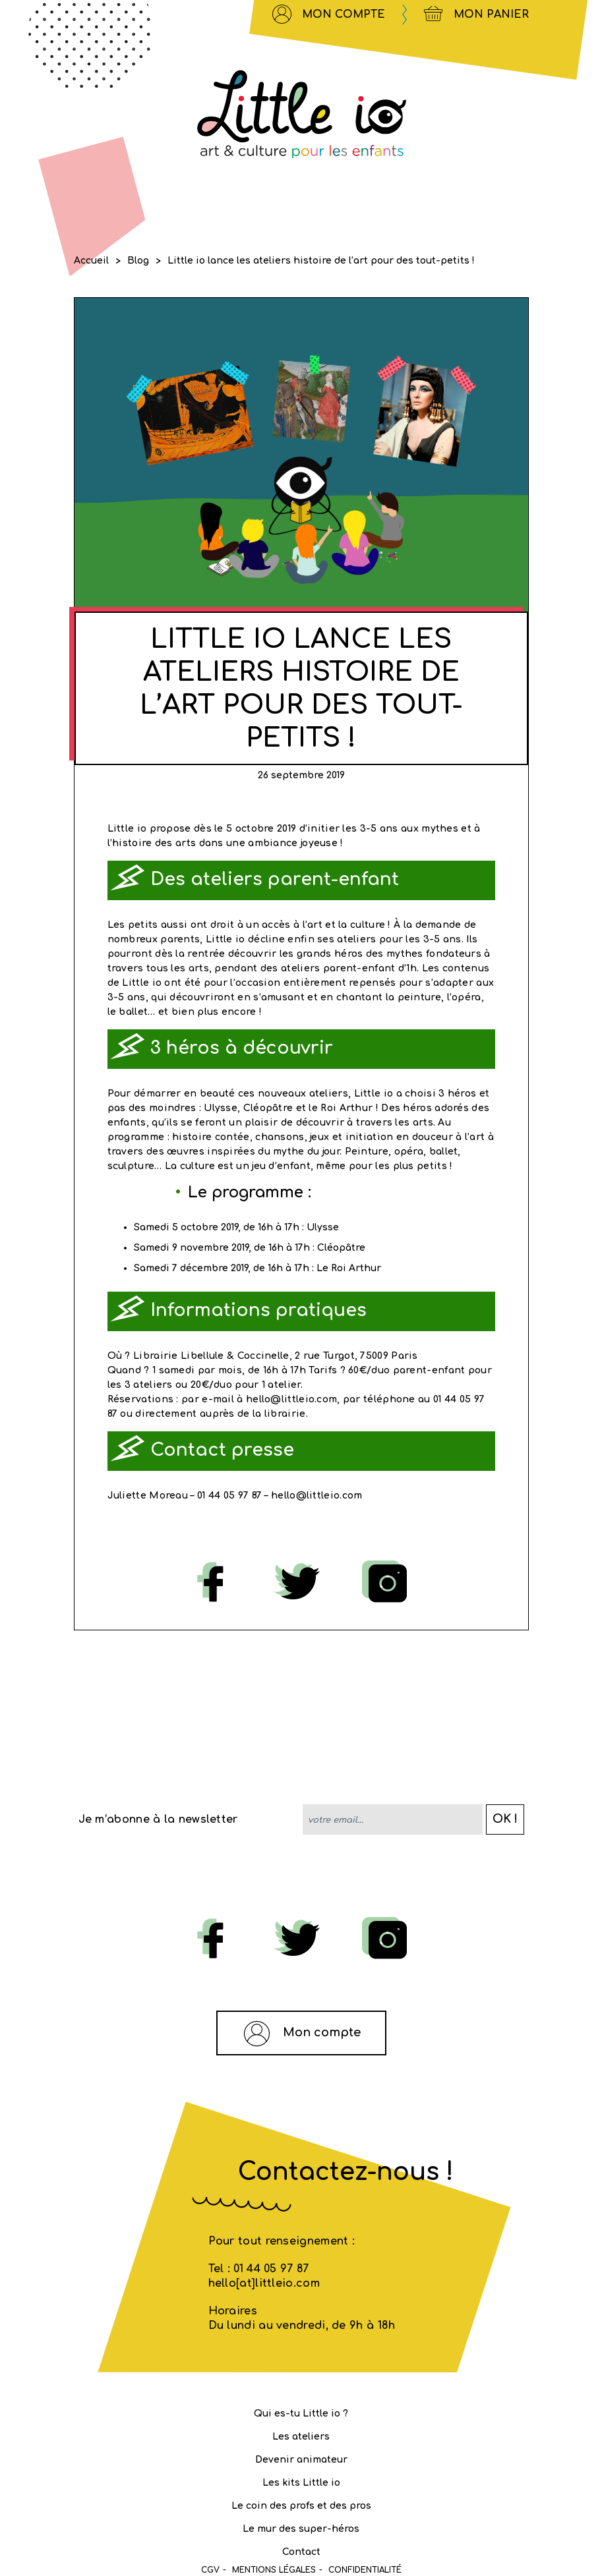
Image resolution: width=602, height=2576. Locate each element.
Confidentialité (365, 2570)
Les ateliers (301, 2437)
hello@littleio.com (316, 1496)
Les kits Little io (301, 2483)
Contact (301, 2552)
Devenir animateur (301, 2460)
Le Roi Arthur (348, 1268)
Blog (138, 261)
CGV (210, 2570)
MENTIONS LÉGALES (274, 2570)
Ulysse (323, 1227)
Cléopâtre (341, 1248)
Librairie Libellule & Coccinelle (211, 1356)
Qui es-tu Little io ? (301, 2414)
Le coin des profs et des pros (301, 2506)
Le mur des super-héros (301, 2529)
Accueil (91, 261)
